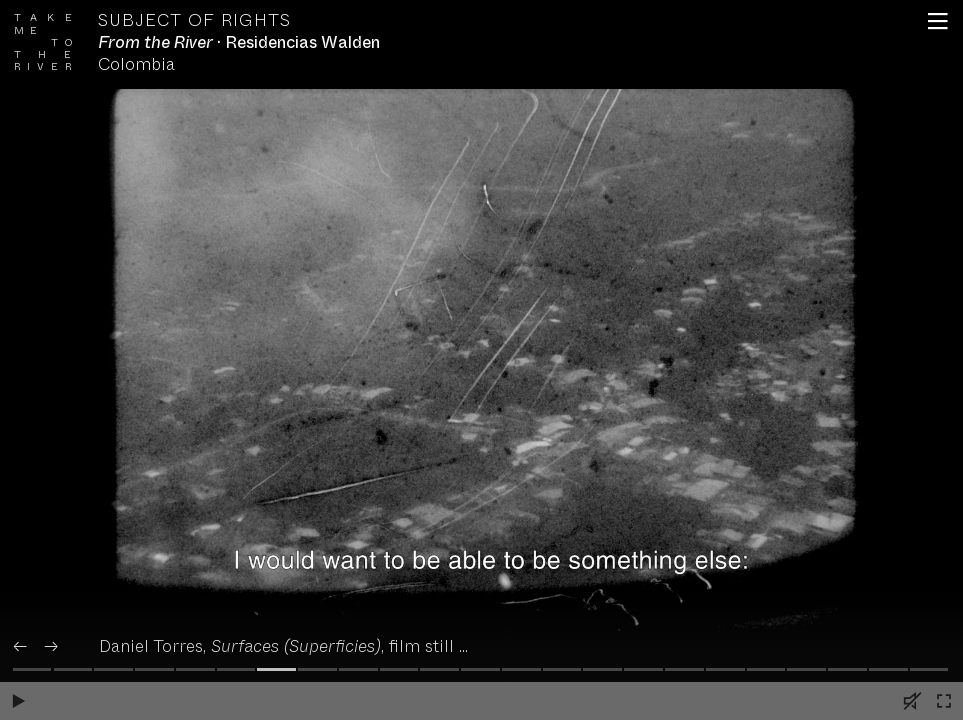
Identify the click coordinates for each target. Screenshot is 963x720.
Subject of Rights (195, 21)
